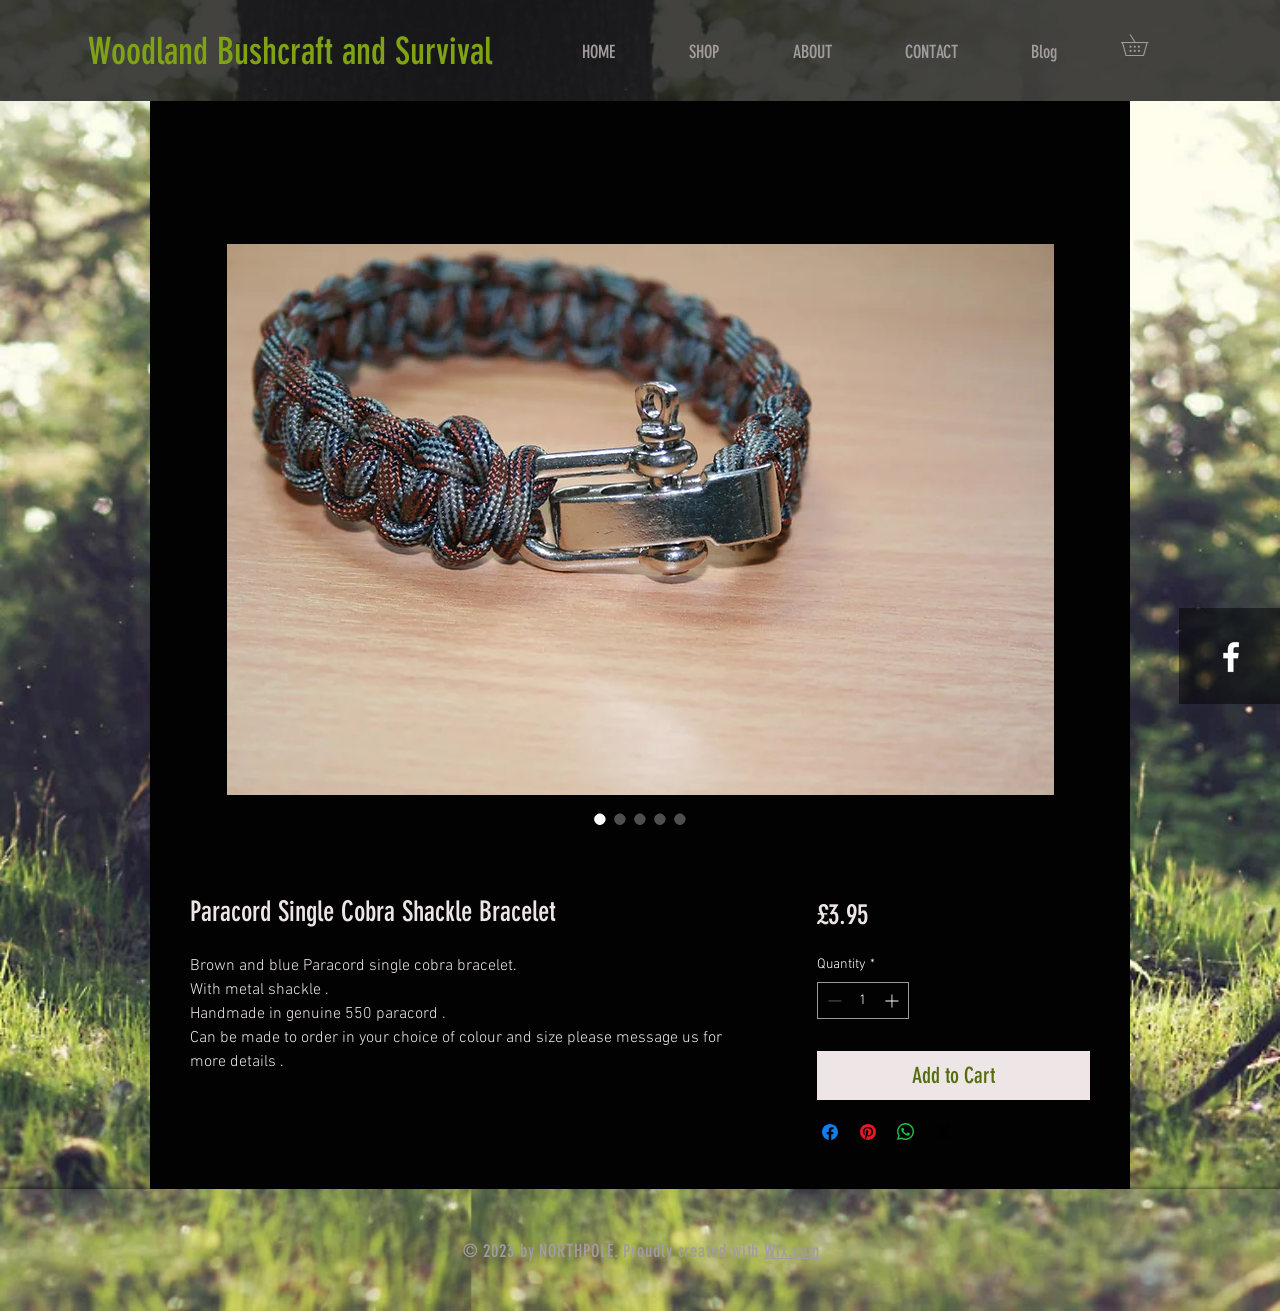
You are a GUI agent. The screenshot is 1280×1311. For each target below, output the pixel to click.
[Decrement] (832, 1000)
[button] (1145, 45)
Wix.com (791, 1251)
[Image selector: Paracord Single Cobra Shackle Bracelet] (600, 819)
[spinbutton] (863, 1000)
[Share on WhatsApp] (906, 1132)
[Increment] (893, 1000)
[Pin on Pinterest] (868, 1132)
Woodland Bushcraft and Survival (290, 51)
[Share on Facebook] (830, 1132)
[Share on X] (944, 1132)
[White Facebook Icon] (1231, 657)
